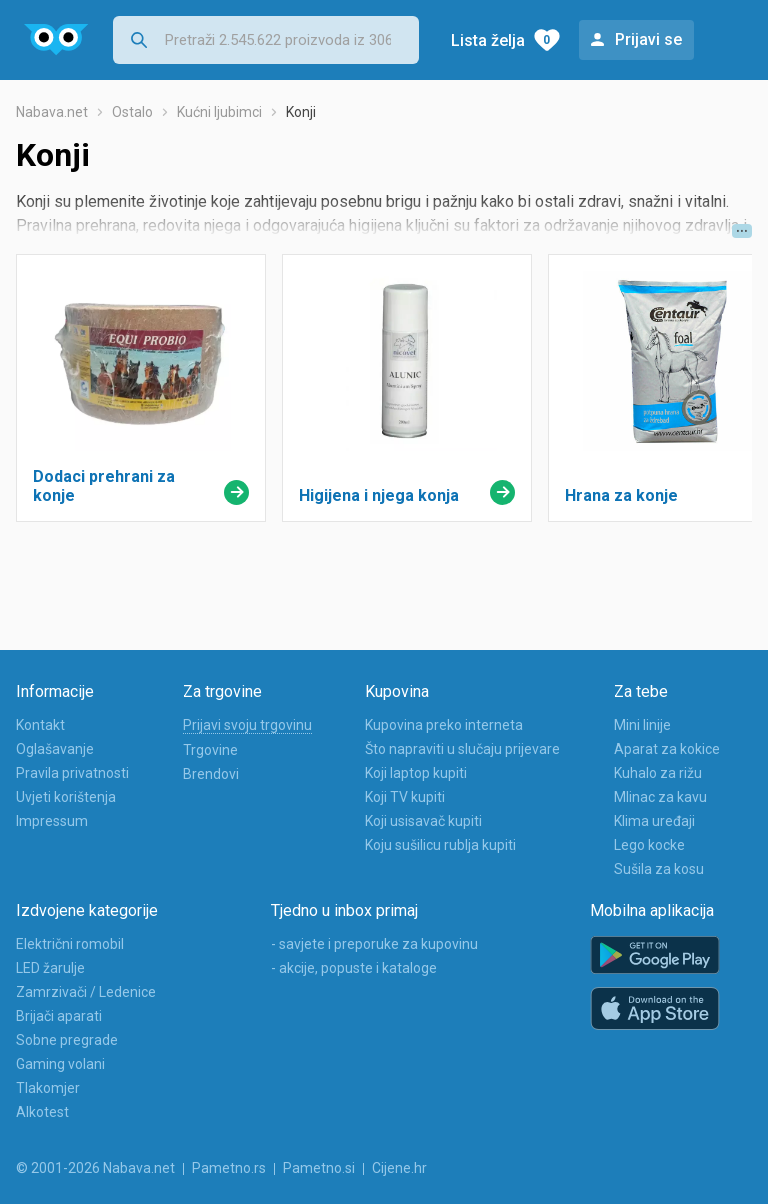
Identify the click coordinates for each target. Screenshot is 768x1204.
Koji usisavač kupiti (423, 821)
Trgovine (210, 750)
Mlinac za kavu (660, 797)
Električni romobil (70, 944)
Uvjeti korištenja (66, 797)
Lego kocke (649, 845)
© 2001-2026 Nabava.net (95, 1168)
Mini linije (642, 725)
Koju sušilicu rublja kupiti (440, 845)
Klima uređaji (654, 821)
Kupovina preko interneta (444, 725)
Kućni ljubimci (219, 112)
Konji (301, 112)
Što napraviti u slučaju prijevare (462, 749)
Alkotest (42, 1112)
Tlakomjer (48, 1088)
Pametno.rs (229, 1168)
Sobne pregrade (67, 1040)
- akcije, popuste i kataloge (354, 968)
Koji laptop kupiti (416, 773)
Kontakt (40, 725)
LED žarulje (50, 968)
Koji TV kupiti (405, 797)
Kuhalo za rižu (658, 773)
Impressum (52, 821)
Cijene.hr (399, 1168)
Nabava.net (52, 112)
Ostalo (132, 112)
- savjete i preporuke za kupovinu (374, 944)
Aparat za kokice (667, 749)
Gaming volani (60, 1064)
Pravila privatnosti (72, 773)
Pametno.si (319, 1168)
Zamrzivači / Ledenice (86, 992)
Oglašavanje (55, 749)
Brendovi (211, 774)
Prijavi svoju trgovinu (247, 725)
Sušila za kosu (659, 869)
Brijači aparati (59, 1016)
